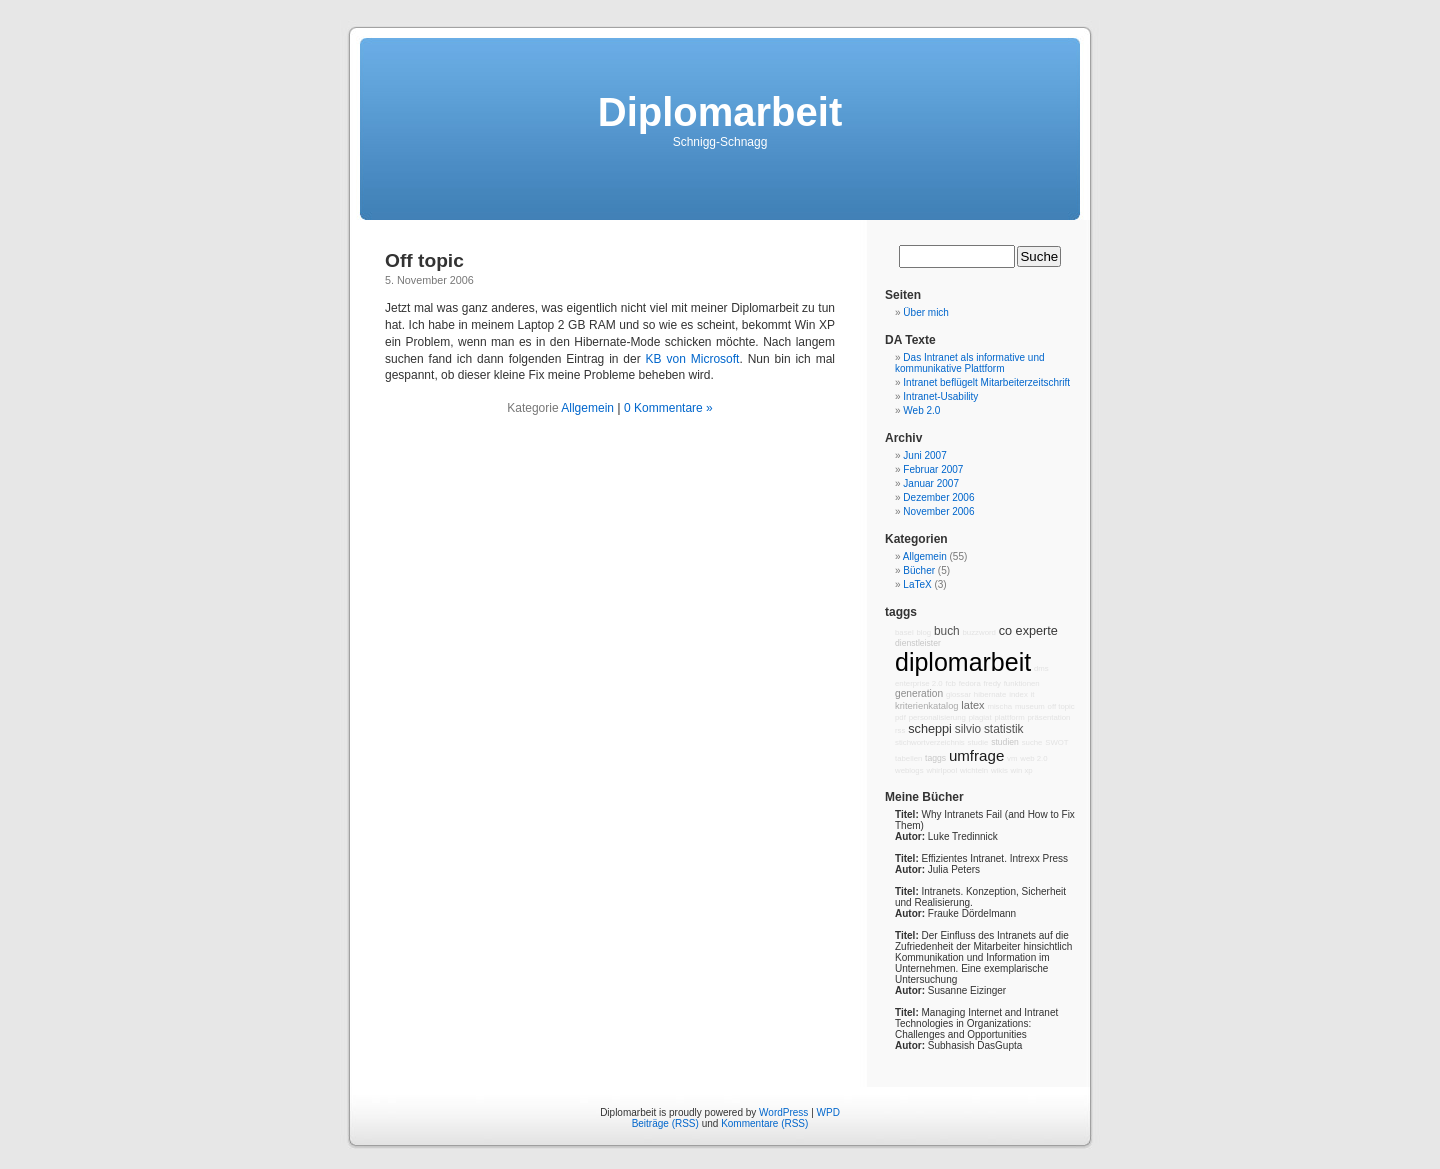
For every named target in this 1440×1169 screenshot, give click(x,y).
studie (978, 742)
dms (1041, 668)
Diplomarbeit (720, 112)
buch (947, 631)
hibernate (990, 694)
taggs (935, 758)
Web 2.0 (921, 410)
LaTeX (917, 584)
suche (1032, 742)
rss (900, 730)
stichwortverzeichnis (930, 742)
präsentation (1049, 717)
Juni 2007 (924, 455)
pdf (900, 717)
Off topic (424, 260)
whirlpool (941, 770)
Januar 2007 (931, 483)
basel (904, 632)
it (1033, 694)
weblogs (909, 770)
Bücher (919, 570)
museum (1030, 706)
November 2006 (938, 511)
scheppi (930, 729)
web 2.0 (1033, 758)
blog (923, 632)
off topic (1061, 706)
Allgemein (587, 408)
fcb (950, 683)
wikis (999, 770)
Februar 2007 (933, 469)
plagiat (980, 717)
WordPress (783, 1112)
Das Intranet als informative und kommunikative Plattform (970, 363)
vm (1012, 758)
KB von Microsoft (693, 359)
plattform (1009, 717)
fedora (970, 683)
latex (972, 705)
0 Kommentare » (668, 408)
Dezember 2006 (938, 497)
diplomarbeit (963, 662)
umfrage (976, 755)
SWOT (1056, 742)
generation (919, 693)
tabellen (908, 758)
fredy (992, 683)
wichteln (974, 770)
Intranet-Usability (940, 396)
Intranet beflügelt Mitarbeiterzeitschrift (986, 382)
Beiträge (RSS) (665, 1123)
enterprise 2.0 (919, 683)
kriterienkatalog (927, 705)
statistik (1004, 729)
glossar (958, 694)
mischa (999, 706)
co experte (1028, 631)
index (1018, 694)
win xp (1022, 770)
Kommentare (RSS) (764, 1123)
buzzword (979, 632)
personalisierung (937, 717)
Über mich (926, 312)
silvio (968, 729)
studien (1005, 742)
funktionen (1022, 683)
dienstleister (918, 643)
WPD (828, 1112)
